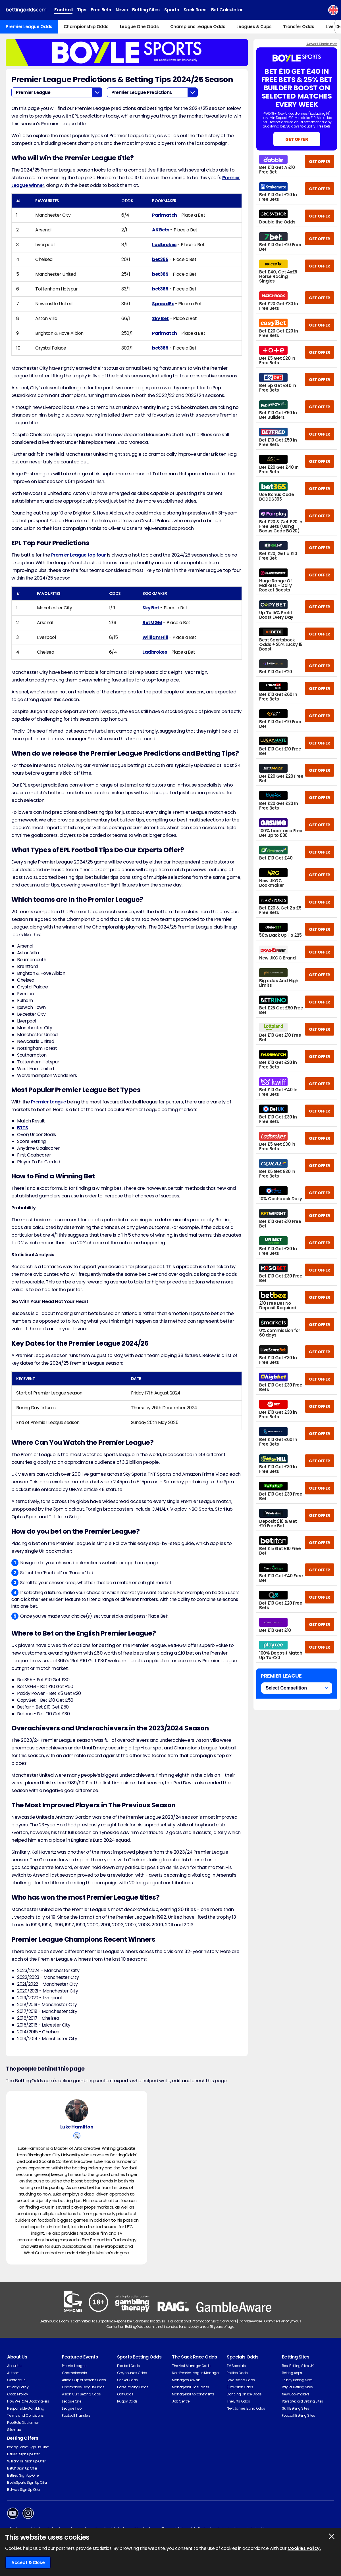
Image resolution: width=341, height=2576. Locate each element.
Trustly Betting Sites (297, 2380)
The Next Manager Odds (191, 2365)
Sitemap (14, 2429)
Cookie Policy (17, 2394)
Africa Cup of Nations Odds (84, 2380)
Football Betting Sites (298, 2415)
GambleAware (250, 2321)
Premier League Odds (29, 27)
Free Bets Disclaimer (23, 2422)
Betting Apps (292, 2372)
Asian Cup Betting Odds (81, 2394)
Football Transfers (76, 2415)
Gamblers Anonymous (282, 2321)
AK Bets (160, 230)
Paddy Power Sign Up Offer (28, 2447)
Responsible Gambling (25, 2408)
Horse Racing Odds (133, 2387)
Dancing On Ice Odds (244, 2394)
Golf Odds (125, 2394)
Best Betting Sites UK (298, 2365)
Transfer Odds (298, 27)
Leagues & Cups (253, 27)
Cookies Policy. (304, 2548)
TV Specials (236, 2365)
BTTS (22, 1127)
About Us (14, 2365)
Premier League (48, 1102)
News (122, 10)
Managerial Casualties (190, 2387)
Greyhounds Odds (132, 2372)
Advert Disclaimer (321, 44)
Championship (74, 2372)
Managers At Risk (185, 2380)
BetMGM (152, 622)
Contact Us (16, 2380)
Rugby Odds (127, 2401)
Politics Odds (237, 2372)
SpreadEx (163, 303)
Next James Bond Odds (246, 2408)
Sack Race (195, 10)
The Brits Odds (238, 2401)
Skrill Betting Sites (295, 2408)
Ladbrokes (164, 244)
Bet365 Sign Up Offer (23, 2454)
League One (71, 2401)
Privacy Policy (17, 2387)
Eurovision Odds (240, 2387)
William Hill (155, 637)
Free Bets (101, 10)
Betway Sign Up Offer (23, 2489)
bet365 (160, 259)
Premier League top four (78, 555)
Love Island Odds (241, 2380)
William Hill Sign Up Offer (26, 2461)
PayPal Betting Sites (297, 2387)
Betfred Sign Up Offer (23, 2475)
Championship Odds (86, 27)
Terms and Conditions (25, 2415)
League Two (71, 2408)
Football (63, 10)
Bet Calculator (227, 10)
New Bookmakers (295, 2394)
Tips (81, 10)
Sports (171, 10)
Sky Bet (160, 318)
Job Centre (180, 2401)
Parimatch (164, 215)
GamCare (228, 2321)
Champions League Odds (197, 27)
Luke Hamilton (76, 2127)
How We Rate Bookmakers (28, 2401)
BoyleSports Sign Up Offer (27, 2482)
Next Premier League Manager (195, 2372)
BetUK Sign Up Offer (22, 2468)
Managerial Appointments (193, 2394)
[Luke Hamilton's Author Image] (76, 2110)
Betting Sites (146, 10)
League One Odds (139, 27)
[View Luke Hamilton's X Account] (76, 2135)
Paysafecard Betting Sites (302, 2401)
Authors (13, 2372)
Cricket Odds (127, 2380)
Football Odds (128, 2365)
